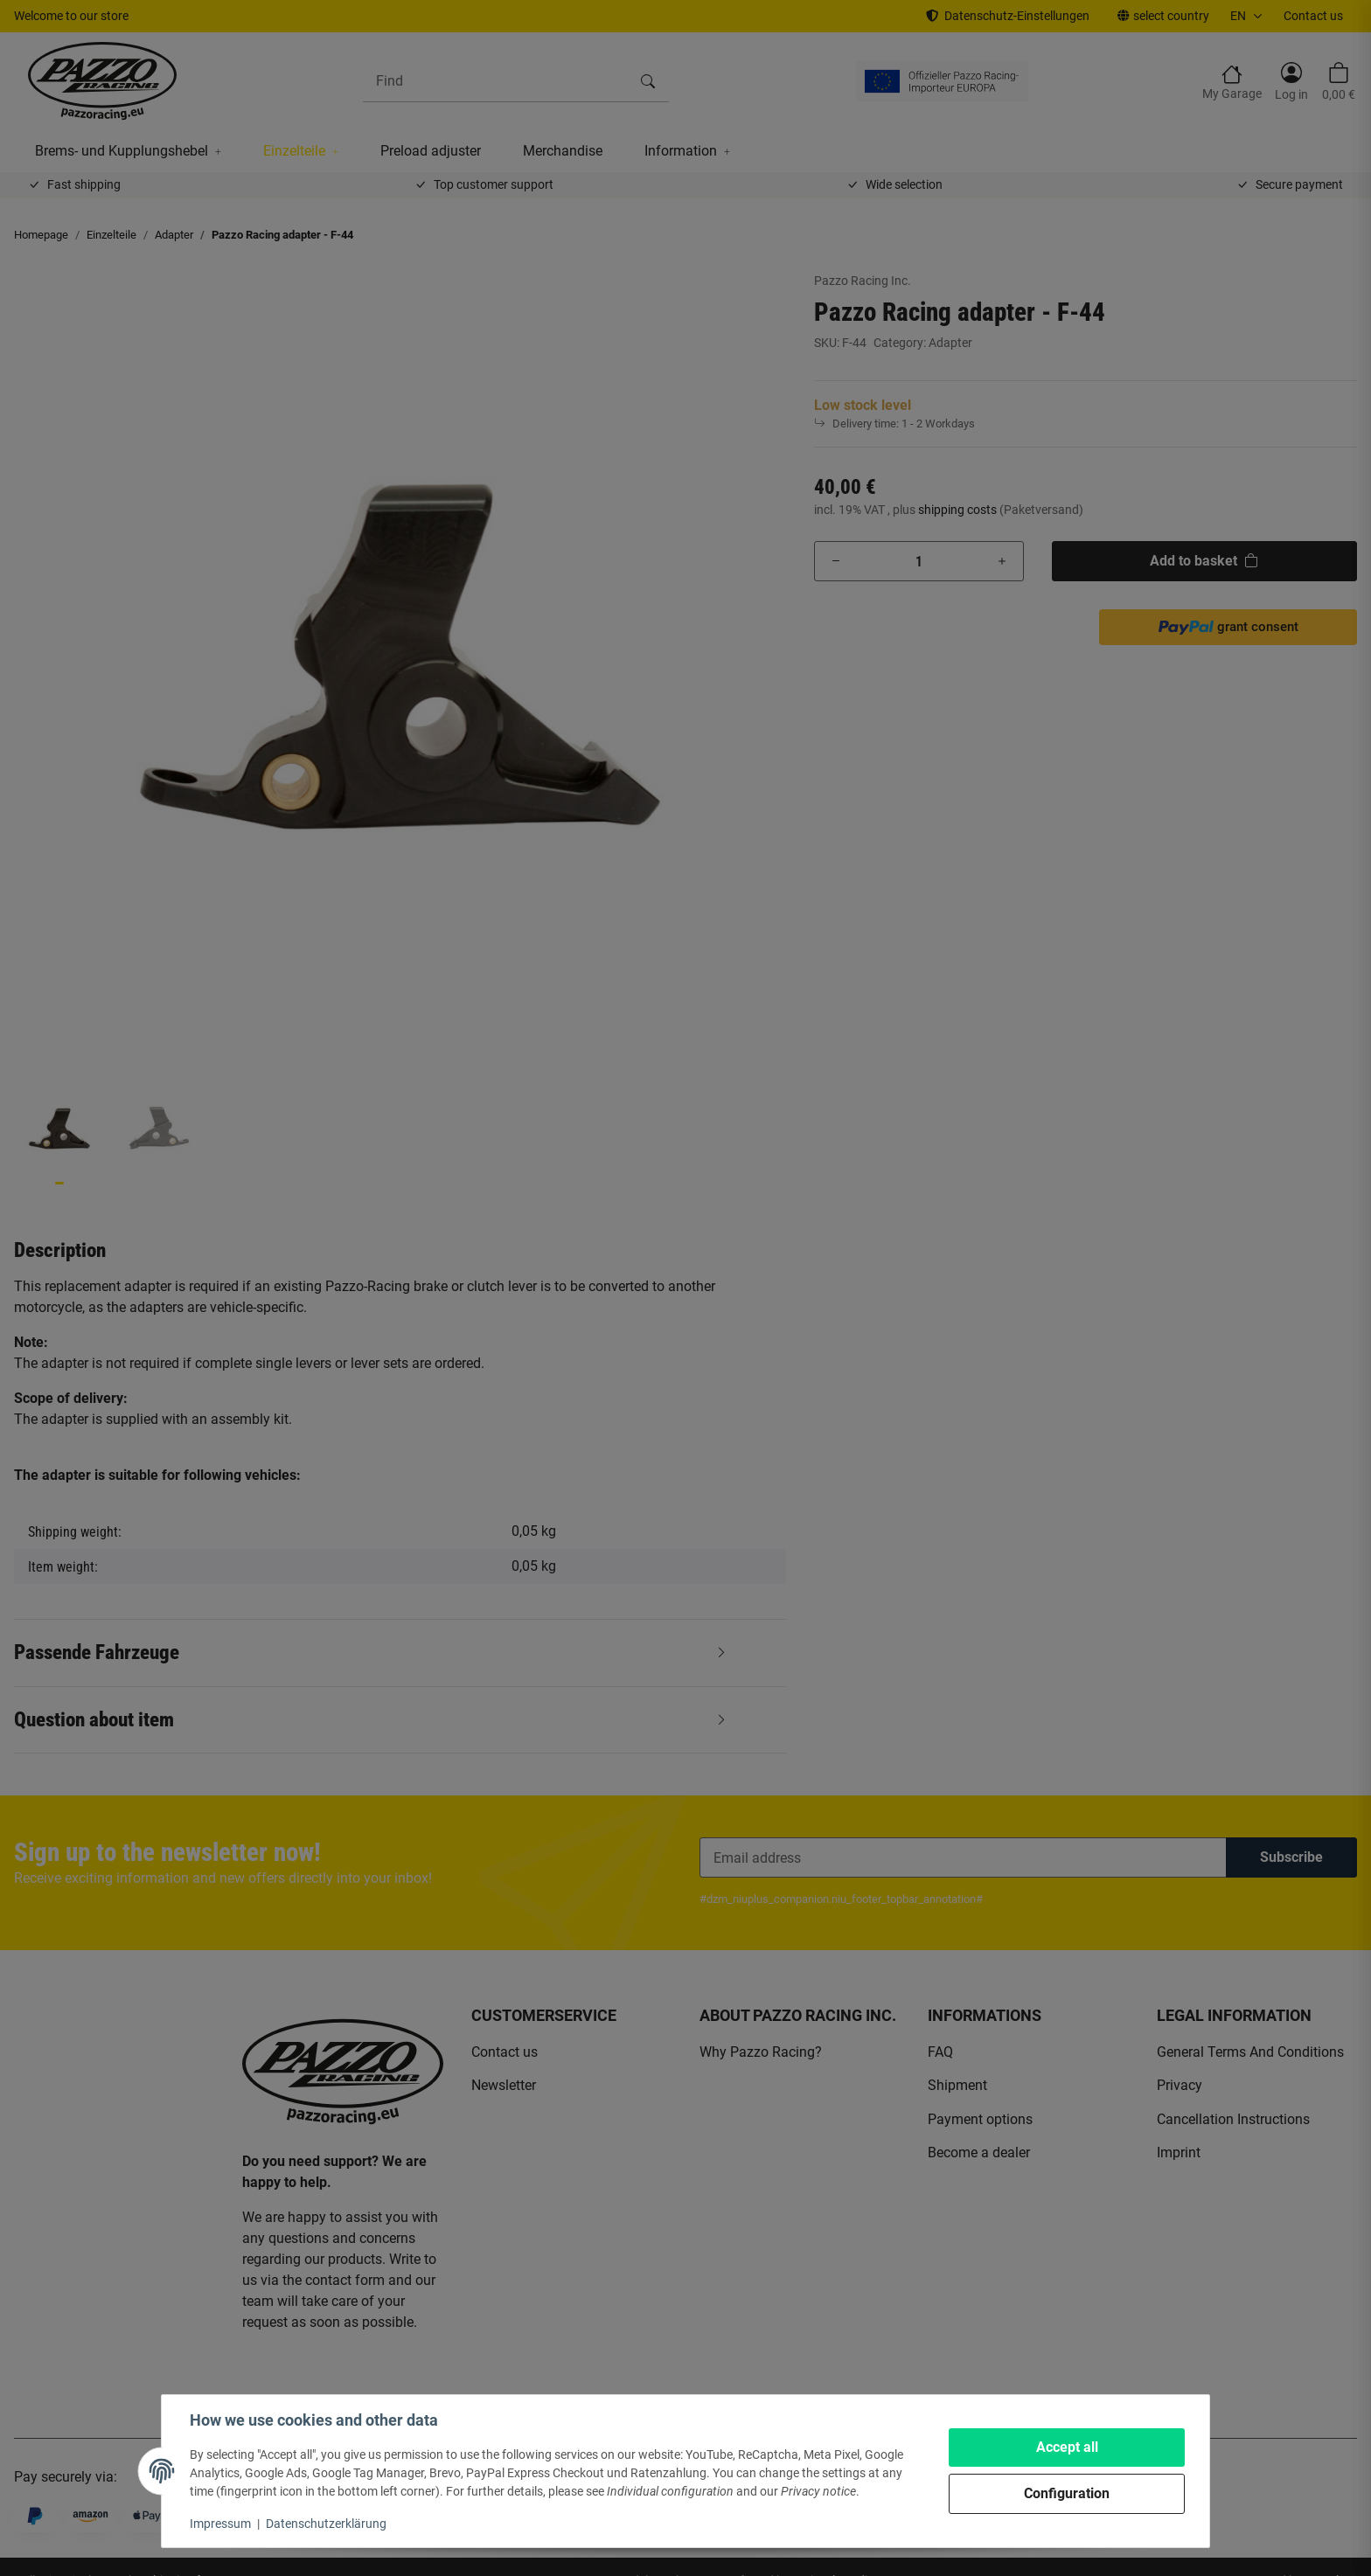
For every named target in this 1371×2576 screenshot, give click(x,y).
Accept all (1067, 2447)
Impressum (220, 2524)
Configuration (1067, 2493)
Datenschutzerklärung (326, 2524)
